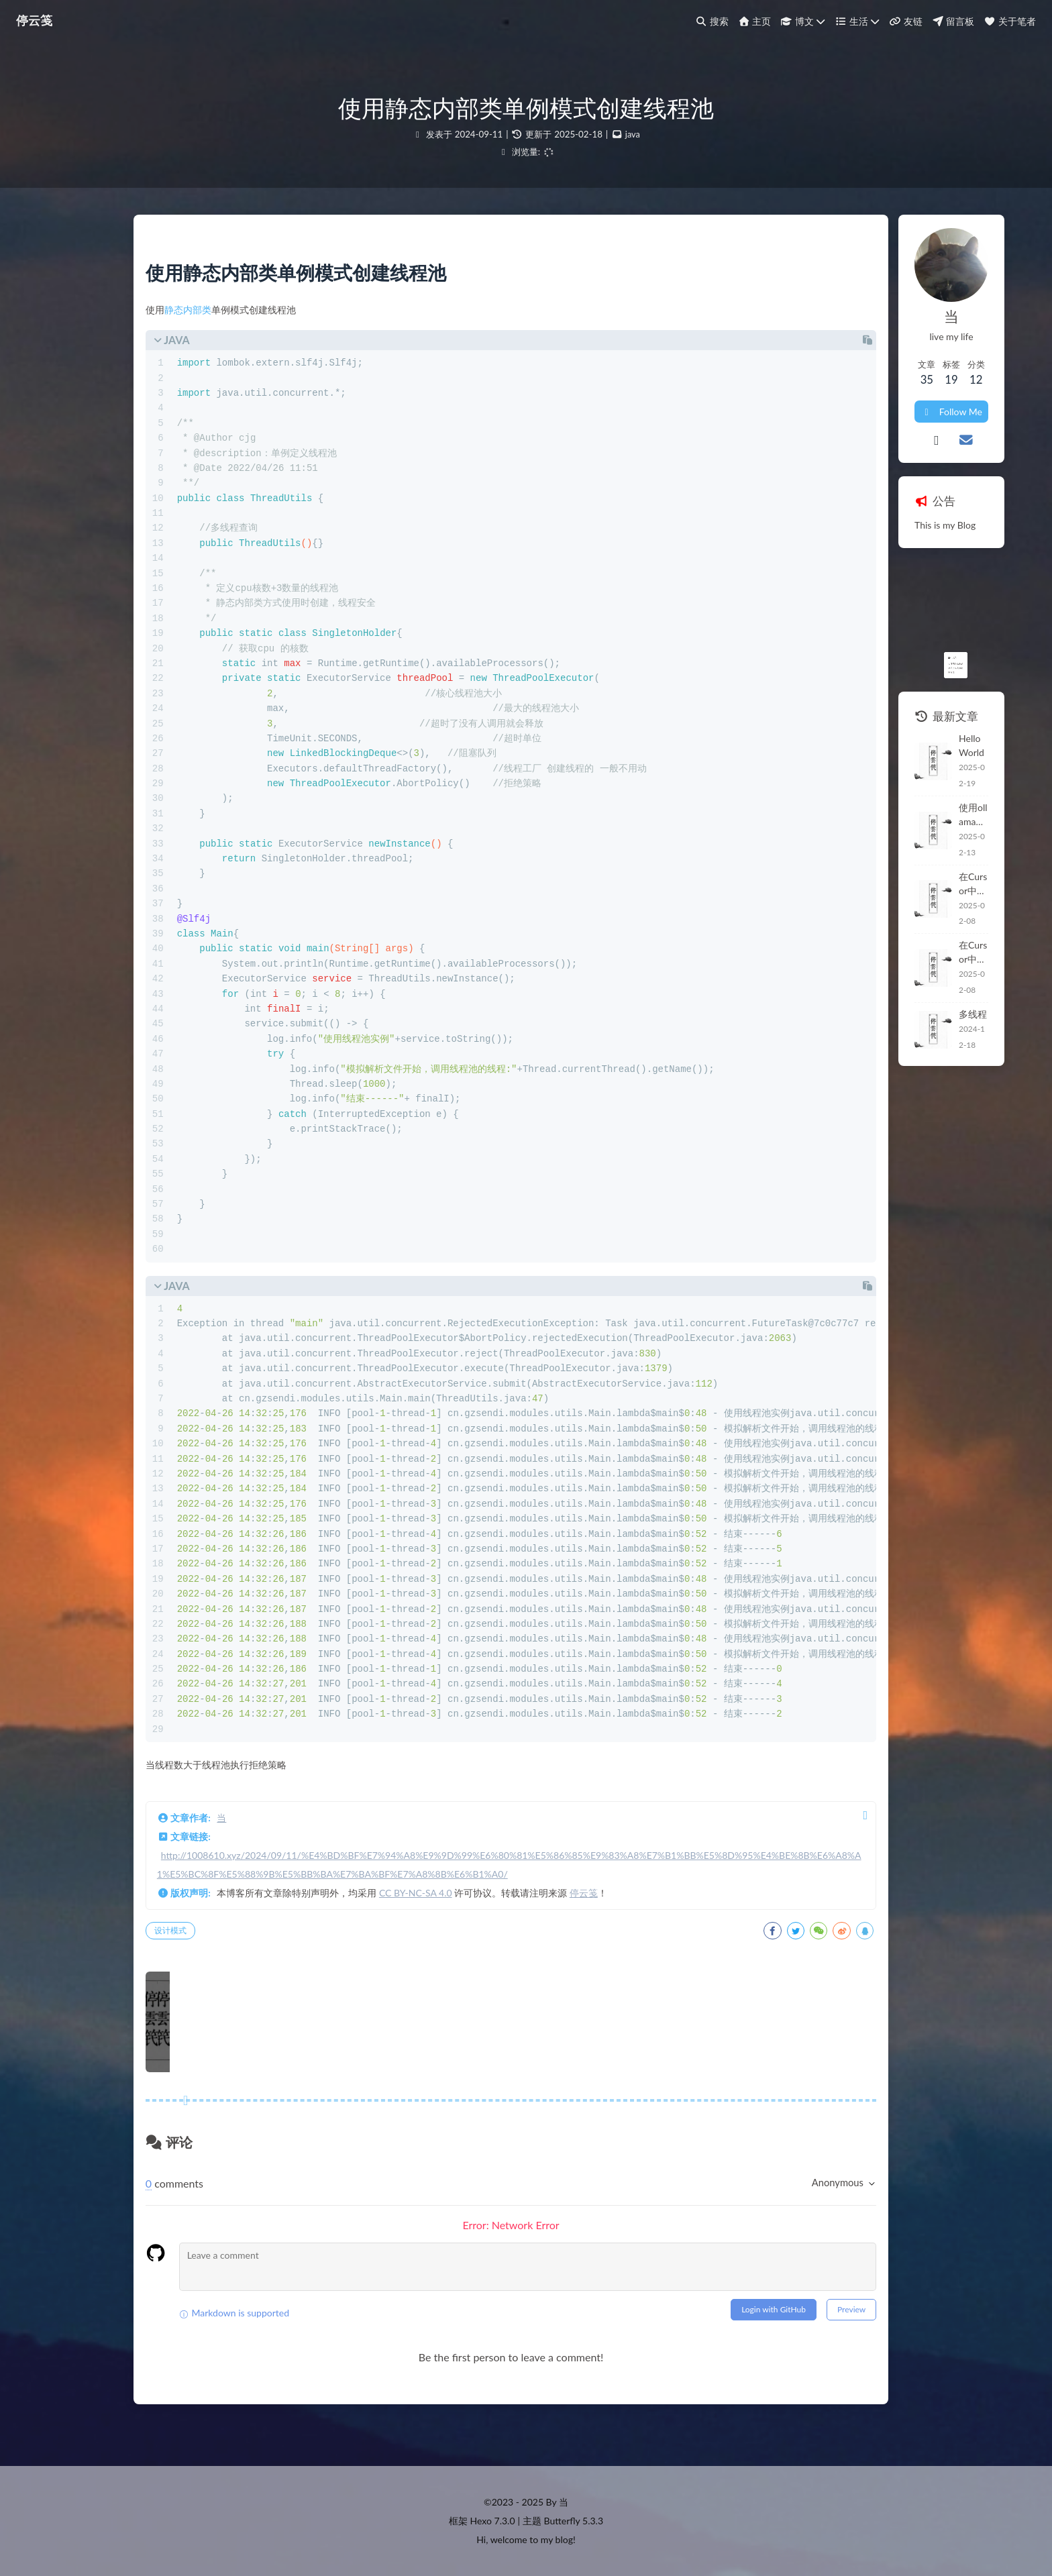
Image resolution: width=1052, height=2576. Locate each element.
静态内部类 (202, 317)
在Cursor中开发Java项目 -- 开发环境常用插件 (840, 826)
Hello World (810, 723)
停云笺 (598, 1919)
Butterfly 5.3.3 (573, 2520)
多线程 (799, 928)
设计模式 (185, 1957)
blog (564, 2539)
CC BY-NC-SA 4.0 (430, 1919)
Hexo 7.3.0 (492, 2520)
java (632, 134)
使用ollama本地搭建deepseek (841, 773)
